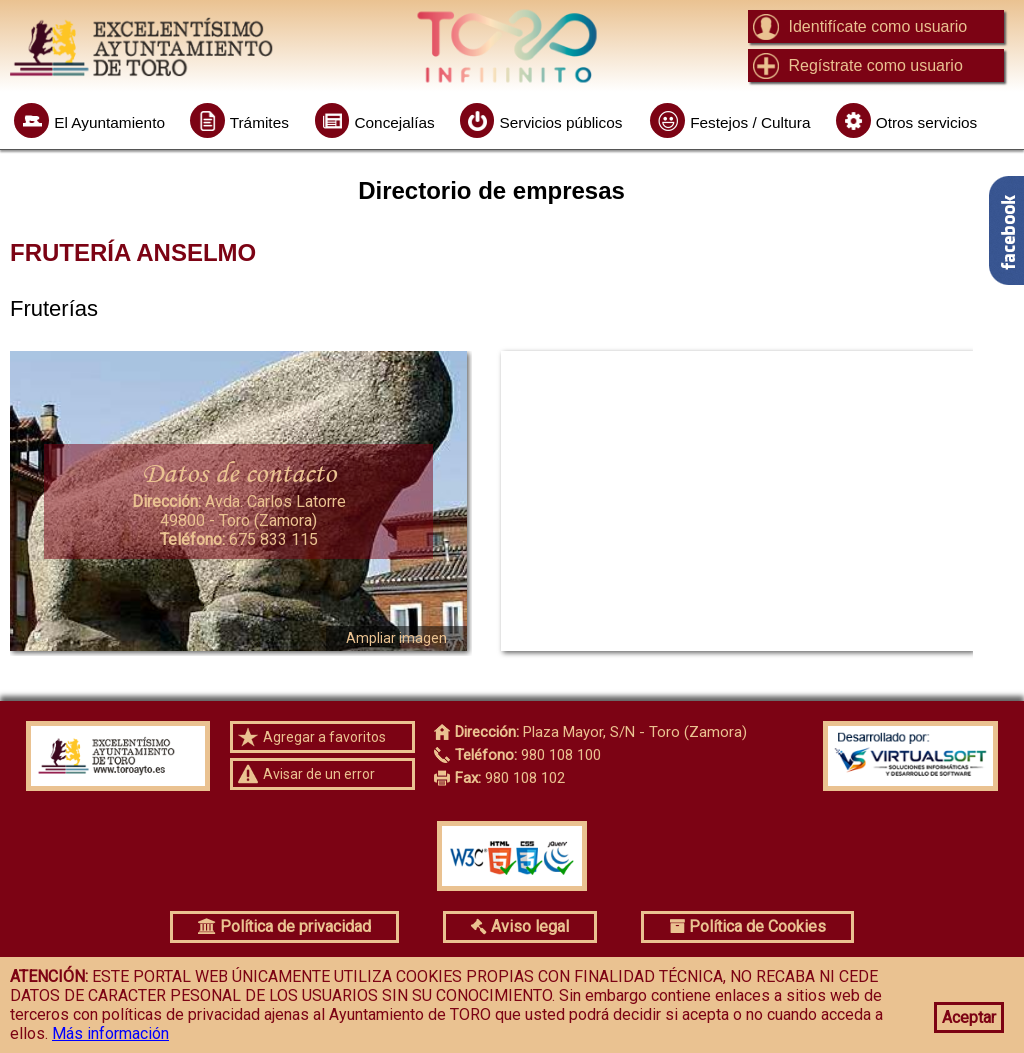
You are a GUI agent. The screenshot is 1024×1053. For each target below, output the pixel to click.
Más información (110, 1033)
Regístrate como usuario (875, 65)
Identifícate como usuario (877, 26)
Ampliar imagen (396, 638)
